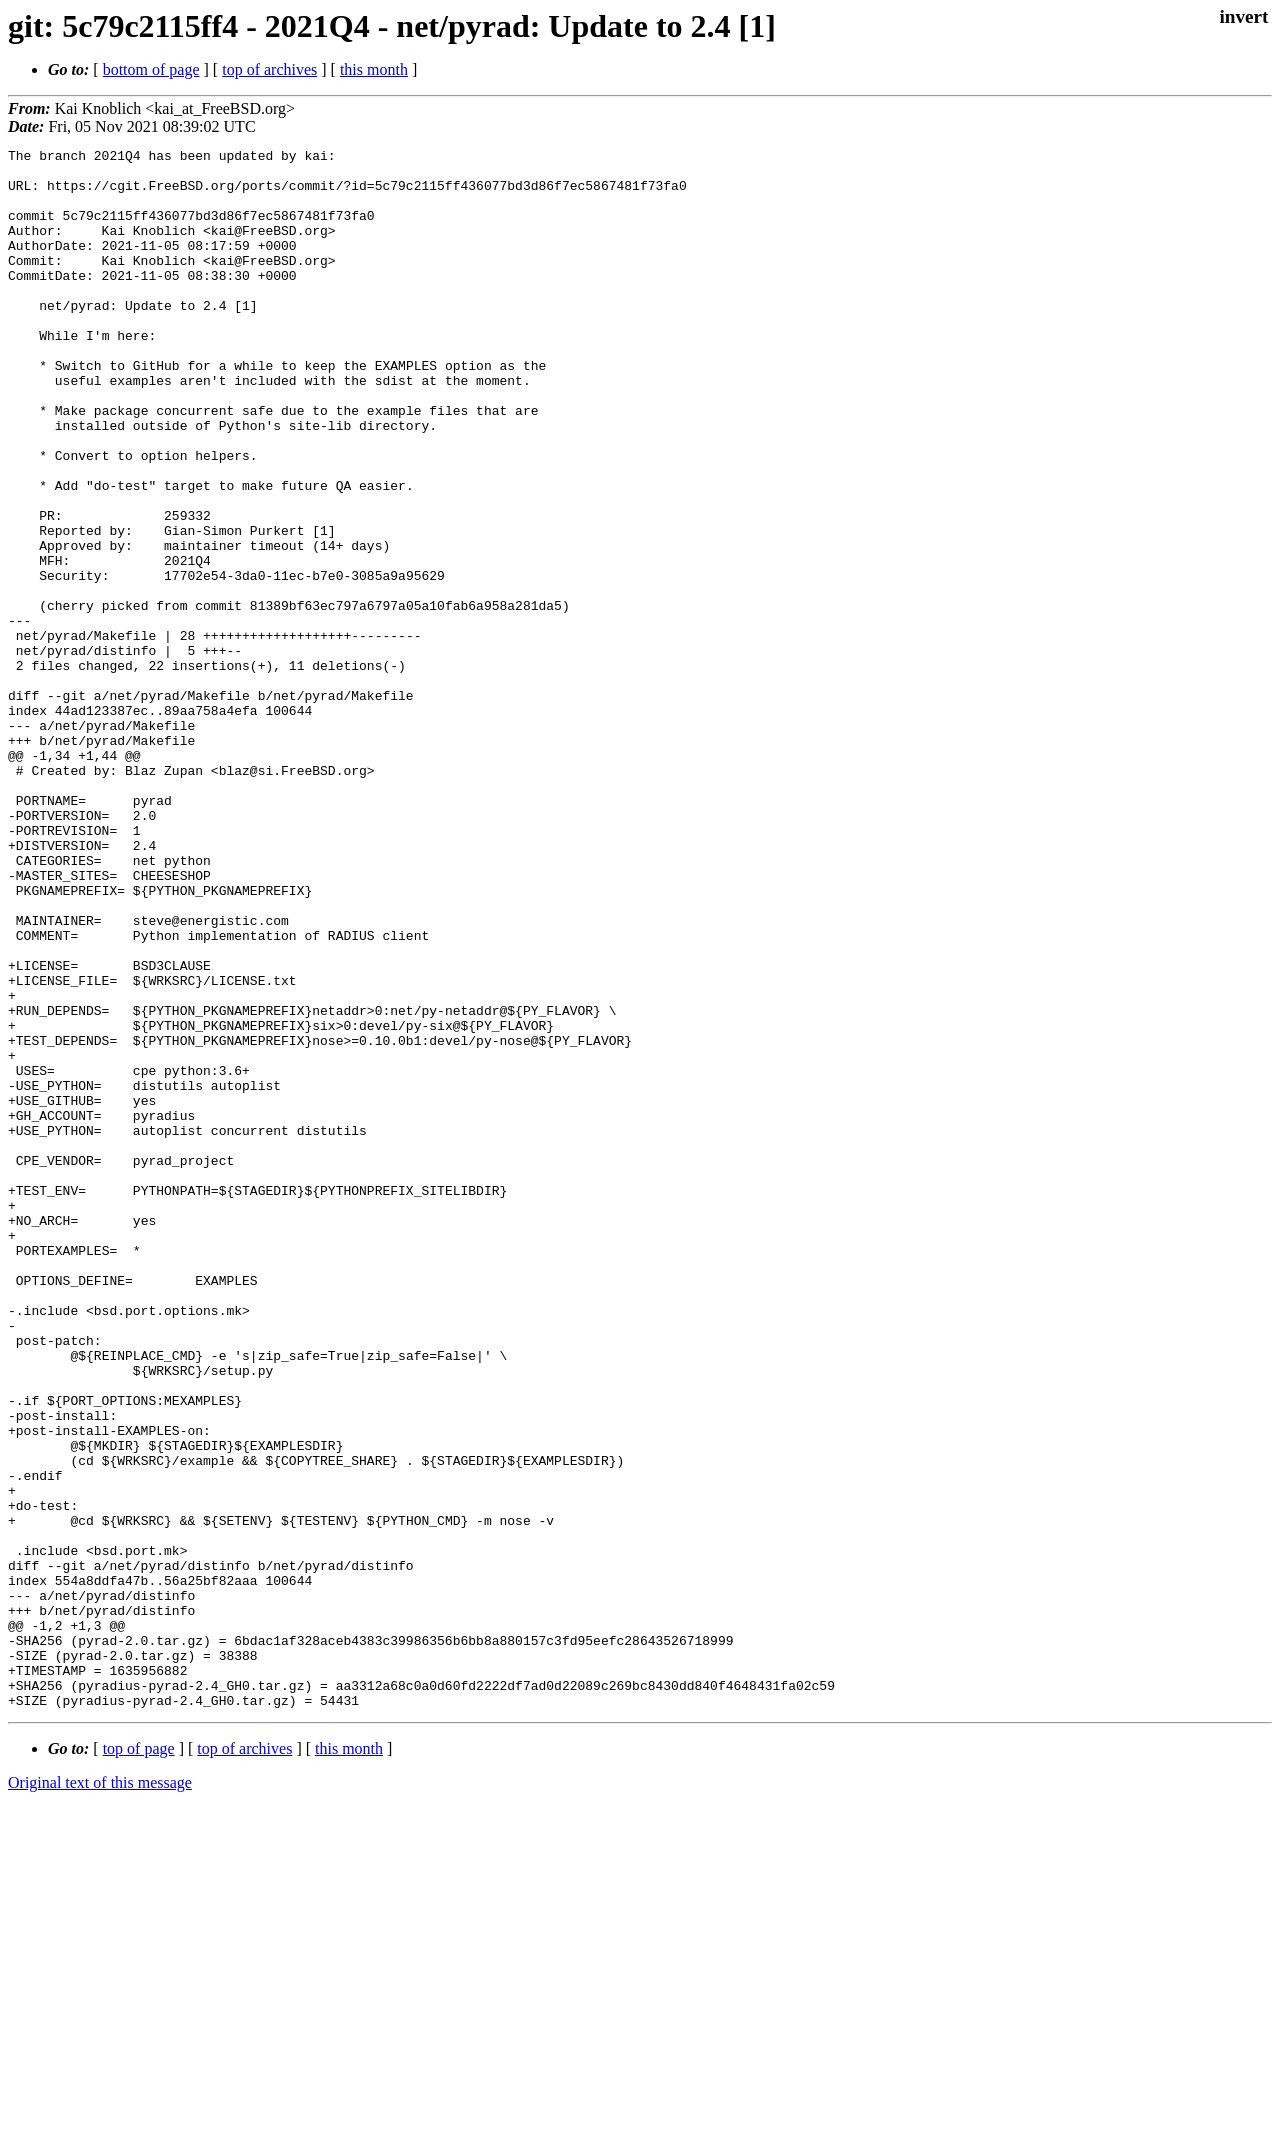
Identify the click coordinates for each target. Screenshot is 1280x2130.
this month (374, 69)
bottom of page (151, 69)
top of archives (269, 69)
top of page (139, 2060)
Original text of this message (100, 2094)
